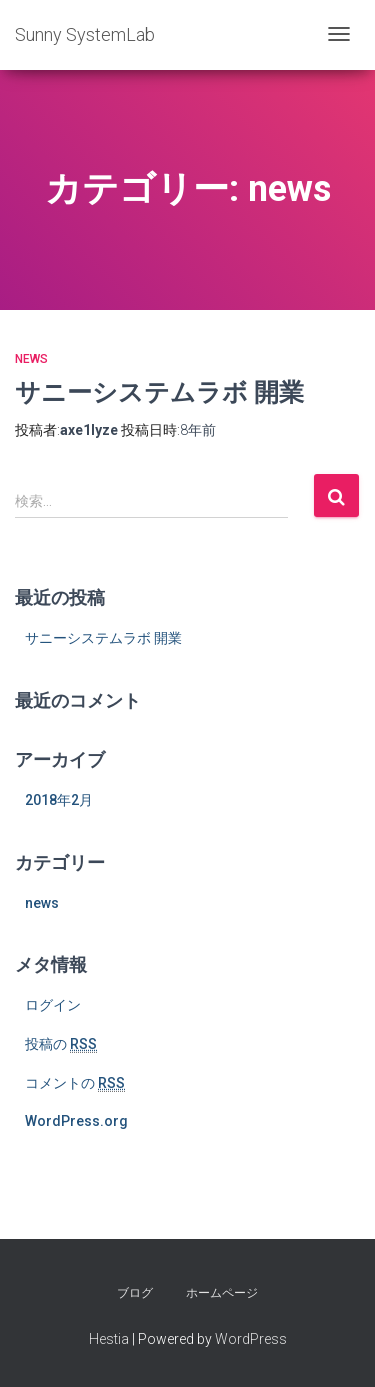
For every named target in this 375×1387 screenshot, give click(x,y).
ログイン (53, 1005)
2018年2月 (59, 800)
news (31, 359)
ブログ (135, 1293)
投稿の (61, 1044)
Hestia (109, 1339)
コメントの (75, 1083)
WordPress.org (76, 1121)
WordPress (251, 1339)
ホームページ (222, 1293)
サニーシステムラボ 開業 (159, 391)
